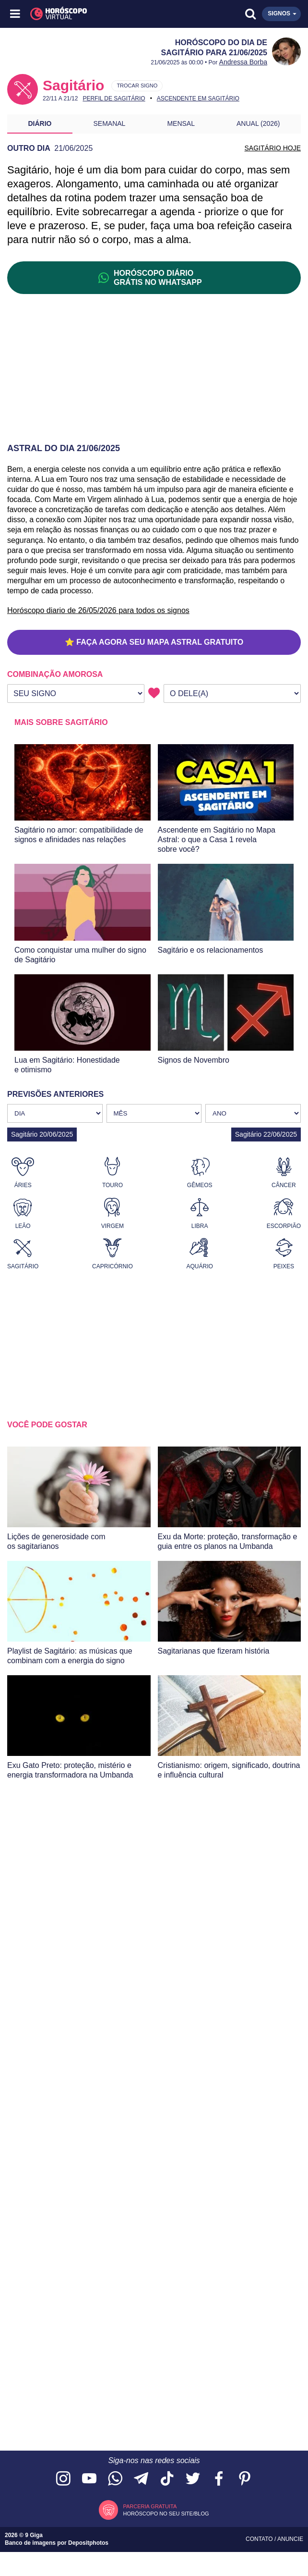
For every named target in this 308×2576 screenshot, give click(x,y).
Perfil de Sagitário (114, 98)
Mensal (181, 123)
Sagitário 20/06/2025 (42, 1134)
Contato (260, 2539)
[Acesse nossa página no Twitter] (193, 2479)
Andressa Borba (243, 62)
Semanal (110, 123)
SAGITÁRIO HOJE (273, 148)
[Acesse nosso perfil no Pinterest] (245, 2479)
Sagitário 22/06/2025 (266, 1134)
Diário (40, 123)
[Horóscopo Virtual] (85, 14)
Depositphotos (88, 2542)
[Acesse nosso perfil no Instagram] (63, 2479)
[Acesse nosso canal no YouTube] (89, 2479)
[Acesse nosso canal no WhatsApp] (115, 2479)
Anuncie (290, 2539)
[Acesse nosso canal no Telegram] (141, 2479)
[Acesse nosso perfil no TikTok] (167, 2479)
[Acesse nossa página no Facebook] (219, 2479)
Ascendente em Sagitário (198, 98)
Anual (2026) (258, 123)
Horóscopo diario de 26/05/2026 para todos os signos (98, 610)
